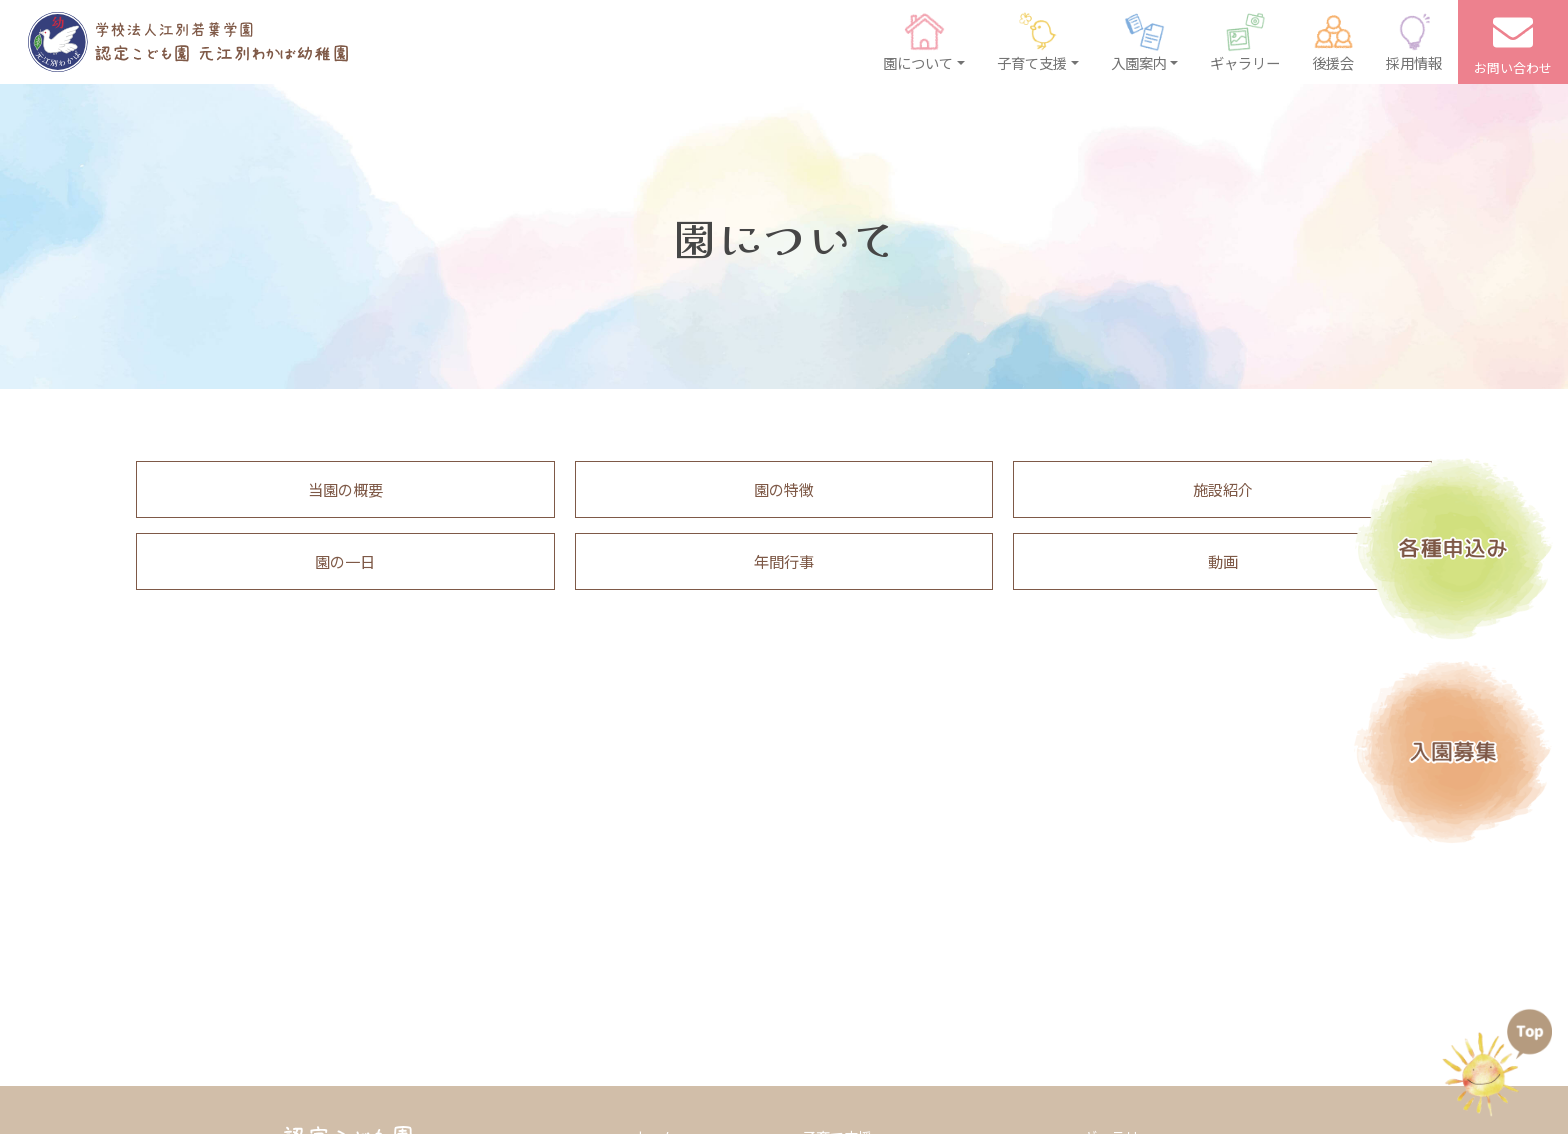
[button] (924, 42)
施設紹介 (1223, 489)
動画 (1223, 561)
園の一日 (345, 561)
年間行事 (784, 561)
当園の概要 (345, 489)
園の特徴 (784, 489)
